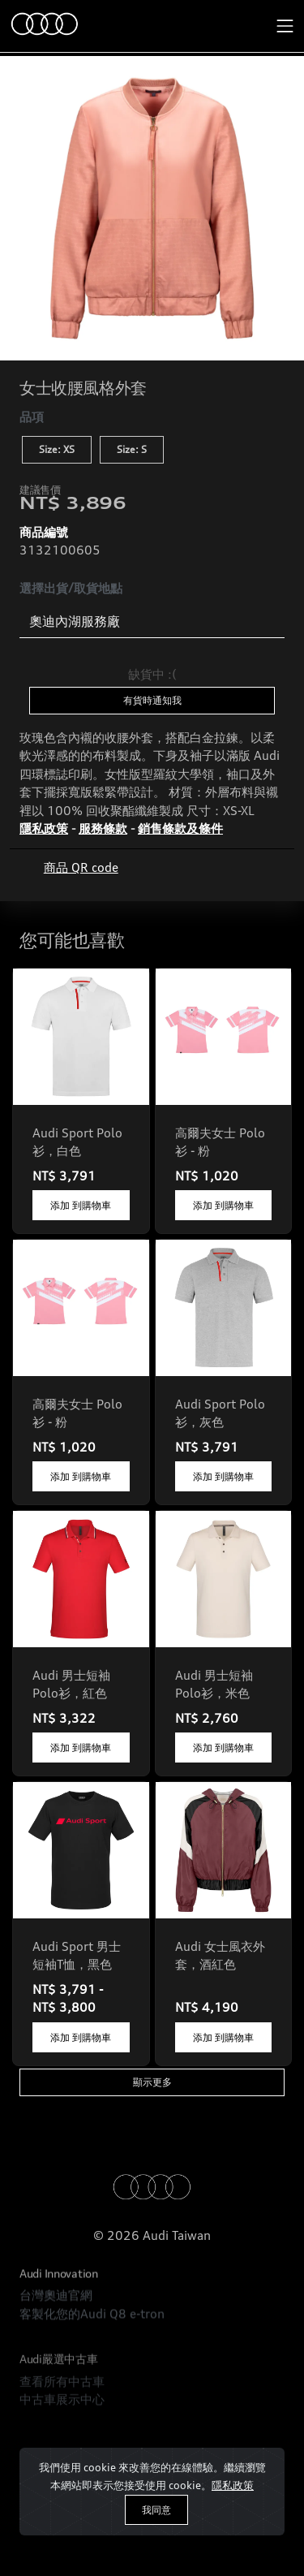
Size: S (132, 448)
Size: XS (57, 448)
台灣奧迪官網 (55, 2343)
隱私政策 (233, 2485)
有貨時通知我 (152, 700)
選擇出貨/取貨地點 (70, 588)
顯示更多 (152, 2082)
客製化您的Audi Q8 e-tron (92, 2361)
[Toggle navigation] (285, 26)
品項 (31, 417)
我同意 (156, 2510)
